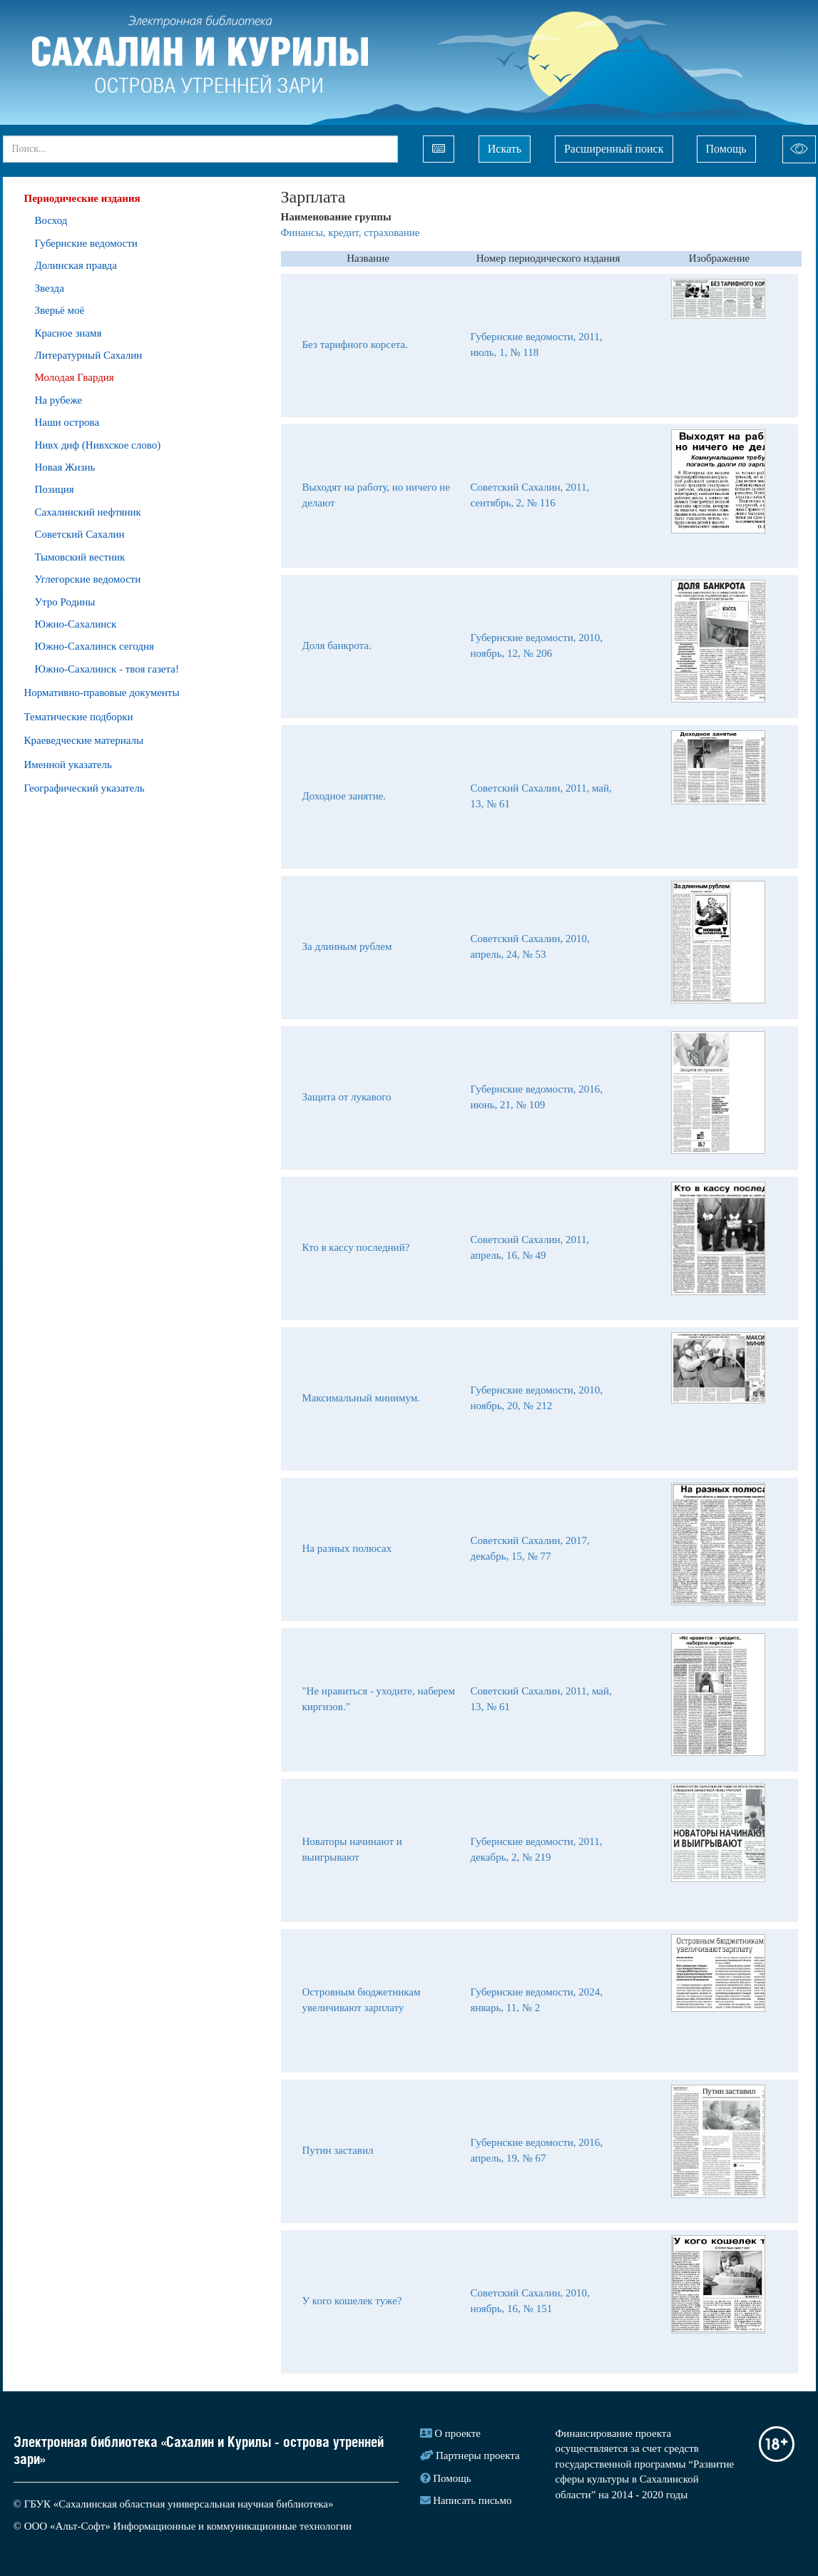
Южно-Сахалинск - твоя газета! (107, 669)
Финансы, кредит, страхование (350, 232)
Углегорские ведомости (88, 579)
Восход (51, 220)
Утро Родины (65, 602)
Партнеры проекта (478, 2455)
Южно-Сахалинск (76, 624)
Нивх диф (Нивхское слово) (98, 445)
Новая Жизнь (65, 467)
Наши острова (67, 422)
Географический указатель (84, 788)
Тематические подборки (78, 716)
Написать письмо (472, 2500)
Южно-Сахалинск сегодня (94, 646)
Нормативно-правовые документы (102, 692)
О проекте (457, 2433)
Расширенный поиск (614, 149)
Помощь (726, 149)
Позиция (54, 489)
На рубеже (59, 400)
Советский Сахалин (80, 534)
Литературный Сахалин (89, 355)
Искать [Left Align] (504, 149)
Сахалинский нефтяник (88, 512)
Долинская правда (76, 265)
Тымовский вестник (80, 557)
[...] (200, 149)
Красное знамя (68, 333)
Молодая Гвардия (74, 377)
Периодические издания (82, 198)
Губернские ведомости (86, 243)
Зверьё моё (60, 310)
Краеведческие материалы (84, 740)
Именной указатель (68, 764)
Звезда (49, 288)
